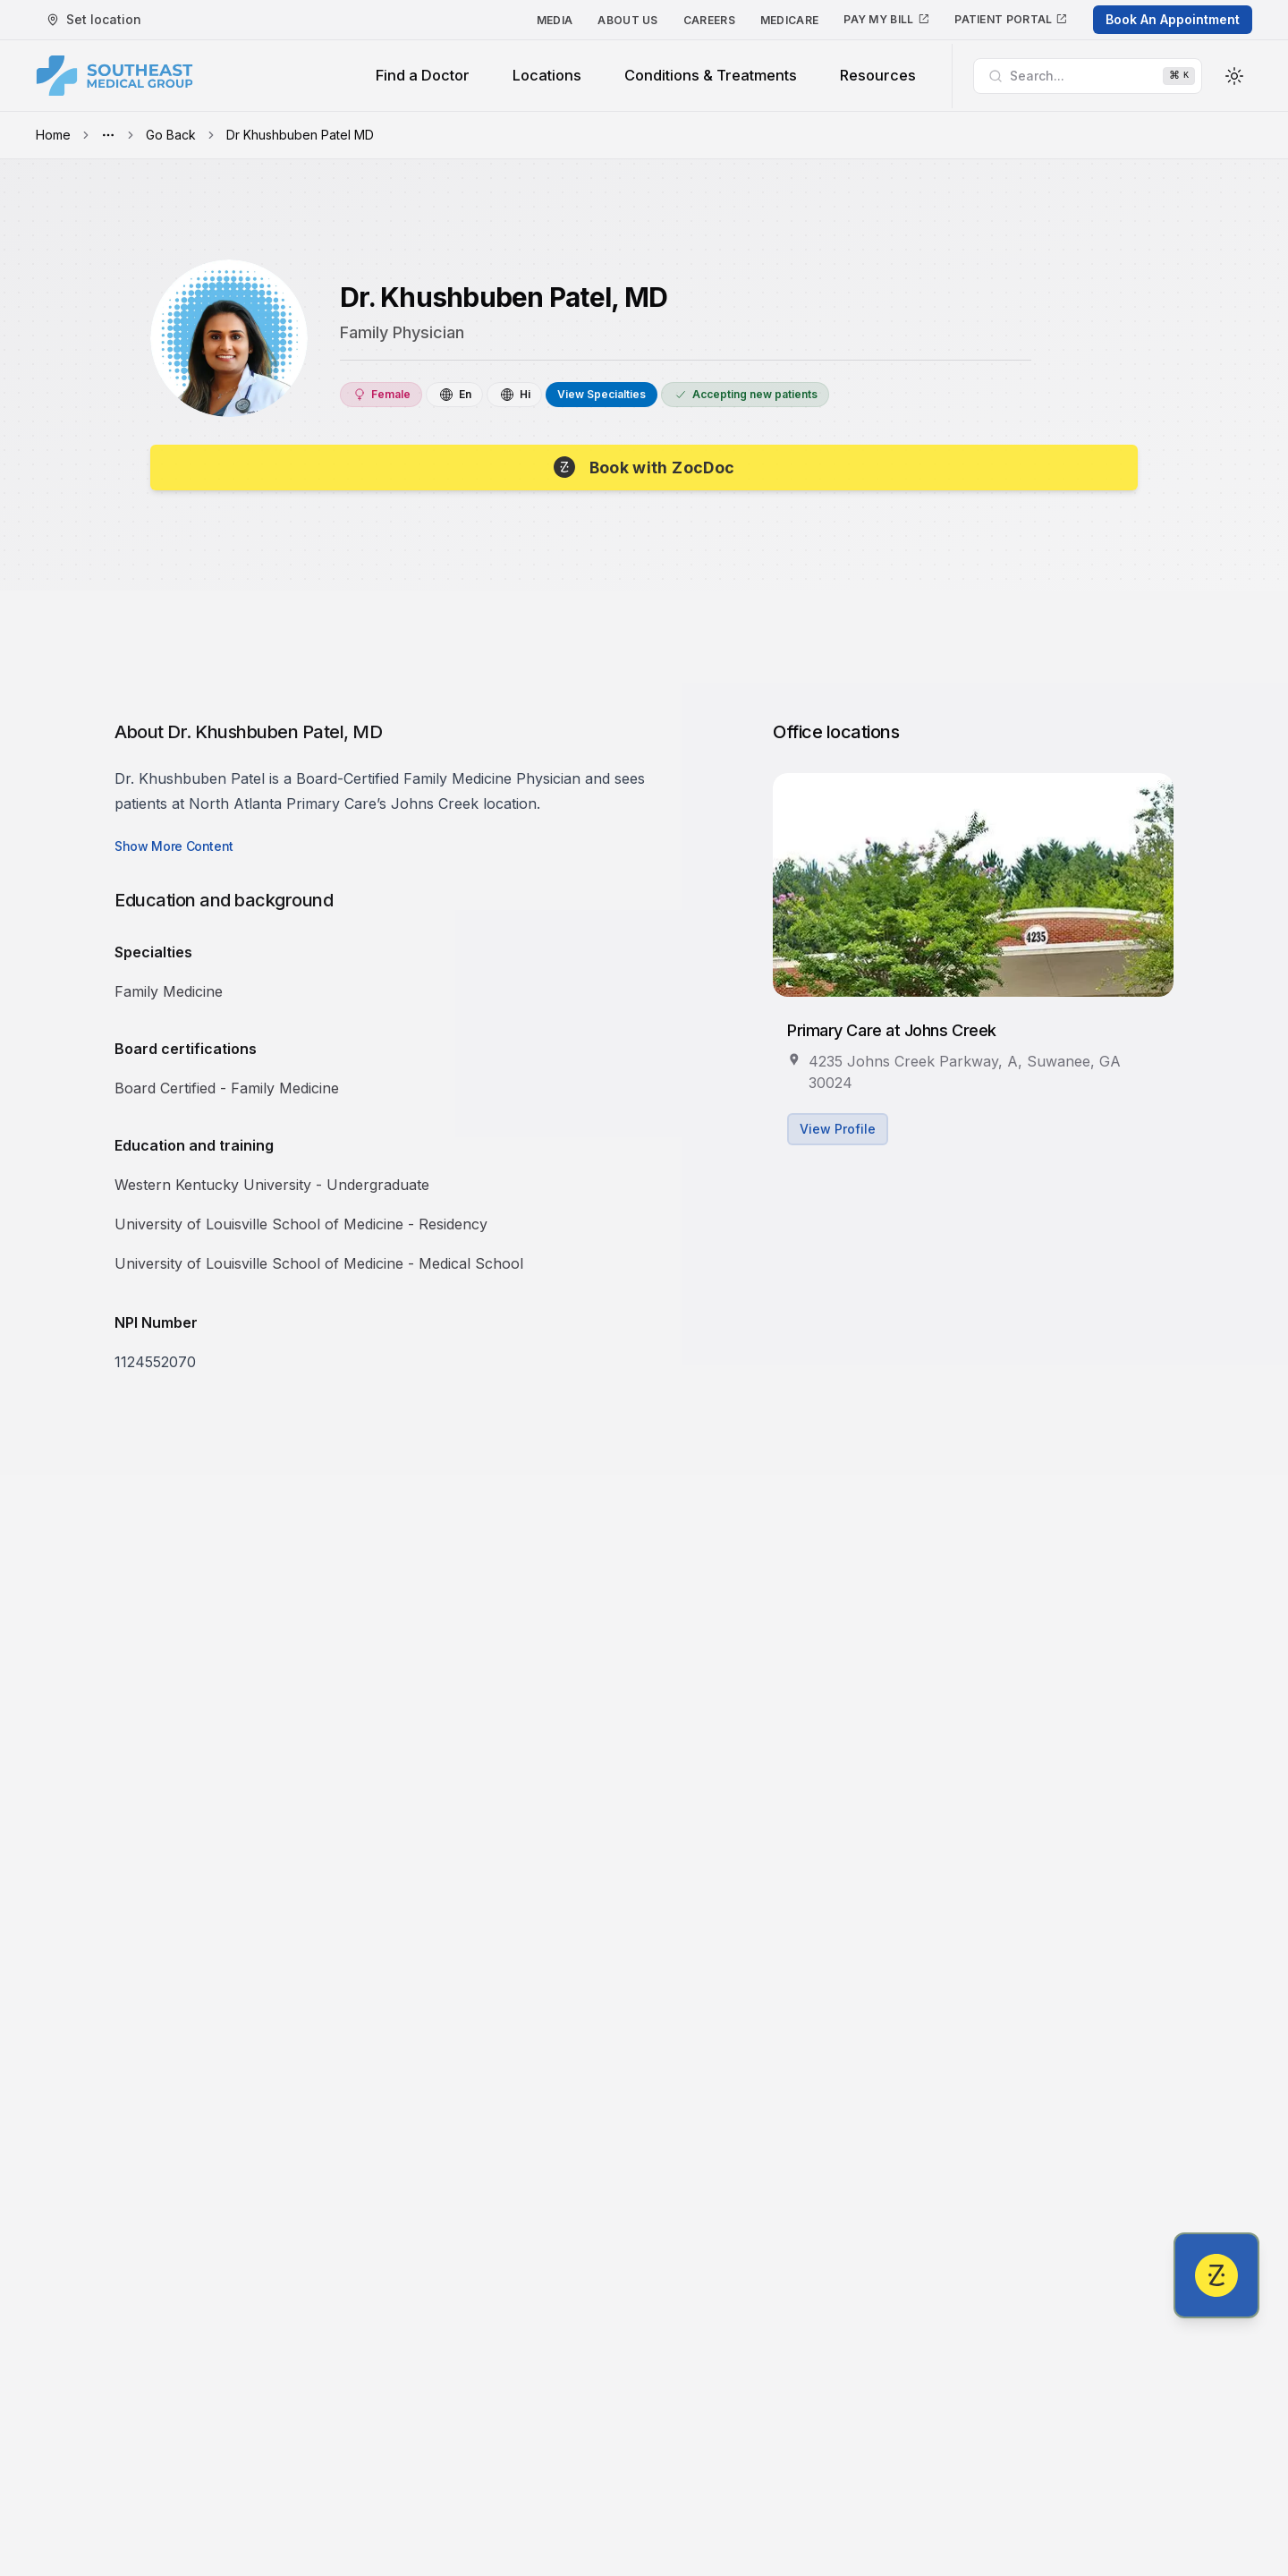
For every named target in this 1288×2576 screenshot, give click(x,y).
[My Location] (94, 20)
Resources (878, 75)
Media (555, 20)
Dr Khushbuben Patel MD (300, 134)
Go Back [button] (171, 134)
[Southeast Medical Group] (114, 76)
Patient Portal (1011, 19)
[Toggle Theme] (1234, 76)
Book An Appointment (1173, 19)
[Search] (1087, 76)
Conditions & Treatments (710, 75)
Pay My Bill (886, 19)
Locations (547, 75)
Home (53, 134)
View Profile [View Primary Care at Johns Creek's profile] (838, 1133)
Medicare (789, 20)
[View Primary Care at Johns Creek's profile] (973, 889)
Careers (709, 20)
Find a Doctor (423, 75)
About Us (627, 20)
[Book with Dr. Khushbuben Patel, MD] (644, 470)
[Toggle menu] (108, 135)
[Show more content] (173, 850)
